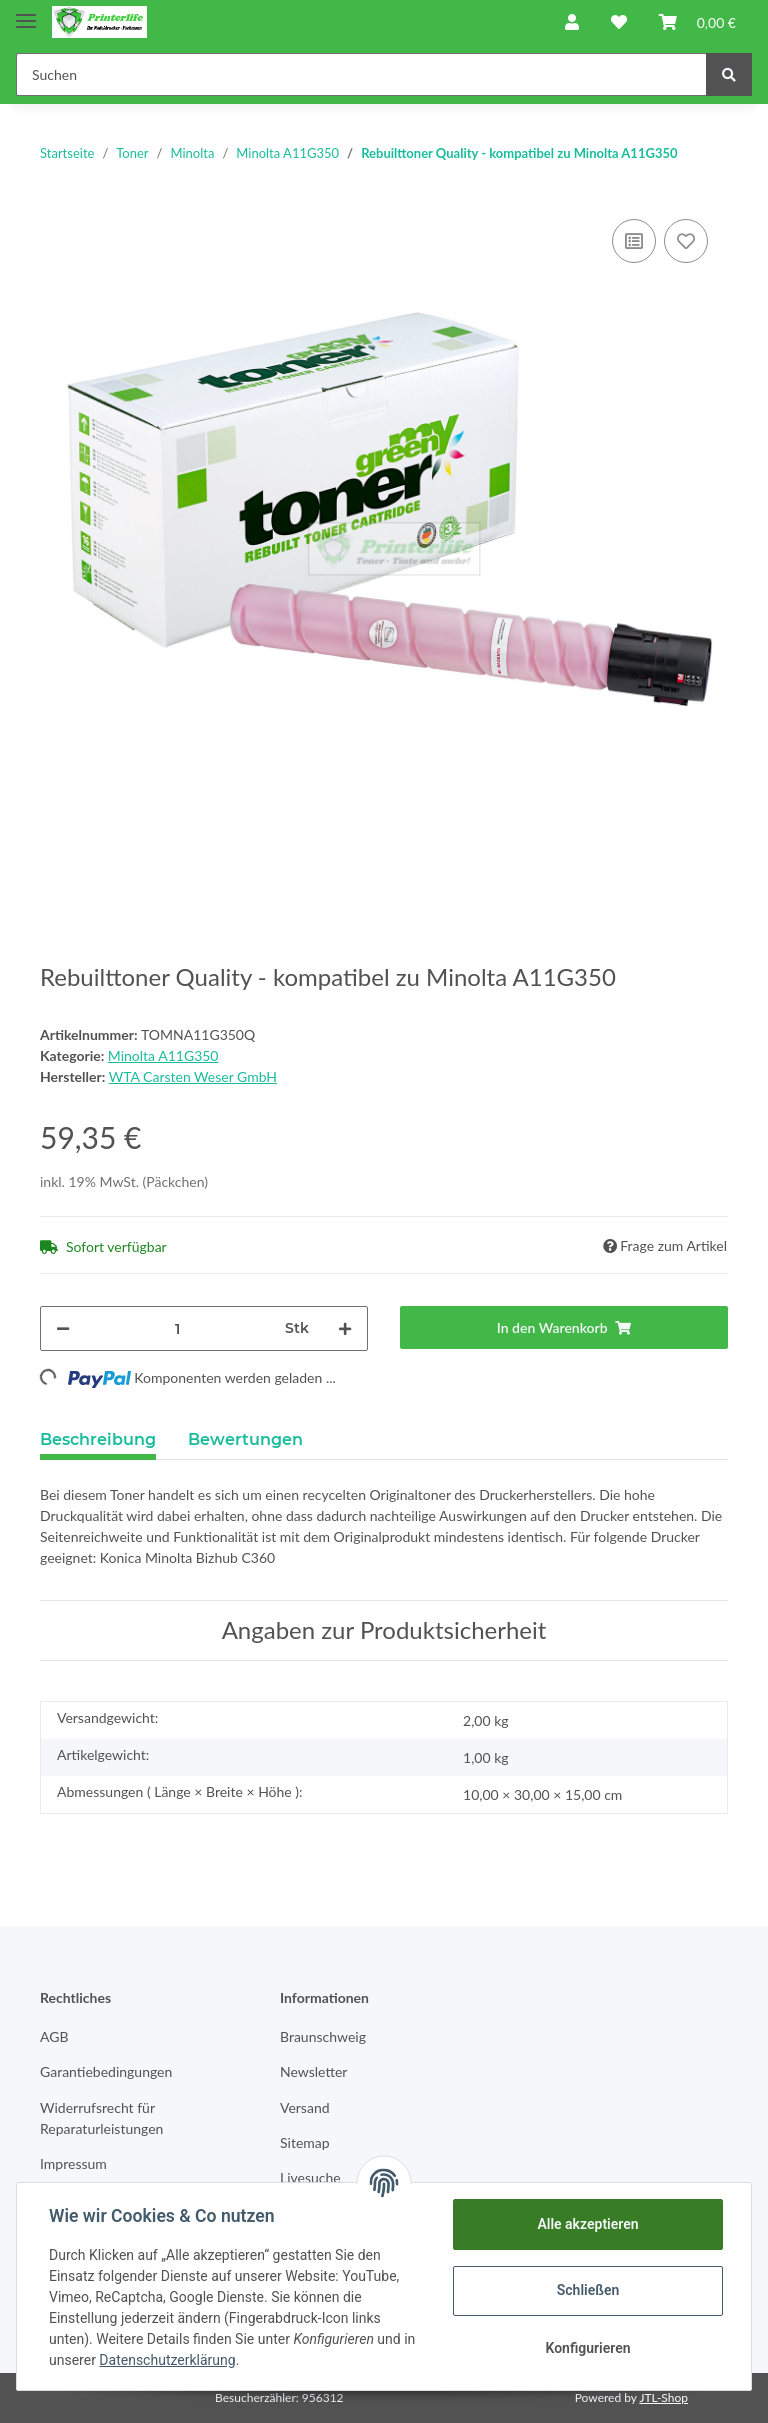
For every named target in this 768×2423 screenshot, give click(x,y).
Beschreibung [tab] (98, 1439)
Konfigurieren (587, 2348)
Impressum (73, 2163)
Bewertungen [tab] (245, 1439)
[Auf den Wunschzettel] (686, 241)
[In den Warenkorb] (564, 1327)
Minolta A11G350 (163, 1055)
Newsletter (313, 2071)
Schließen (588, 2290)
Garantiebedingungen (106, 2071)
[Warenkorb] (697, 22)
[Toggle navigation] (26, 12)
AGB (54, 2036)
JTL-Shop (663, 2397)
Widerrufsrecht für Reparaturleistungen (101, 2118)
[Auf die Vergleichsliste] (634, 241)
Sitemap (305, 2142)
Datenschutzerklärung (167, 2360)
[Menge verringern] (63, 1328)
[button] (572, 22)
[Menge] (177, 1328)
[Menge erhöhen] (345, 1328)
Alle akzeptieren (587, 2224)
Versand (305, 2107)
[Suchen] (361, 74)
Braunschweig (323, 2036)
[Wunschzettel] (619, 22)
